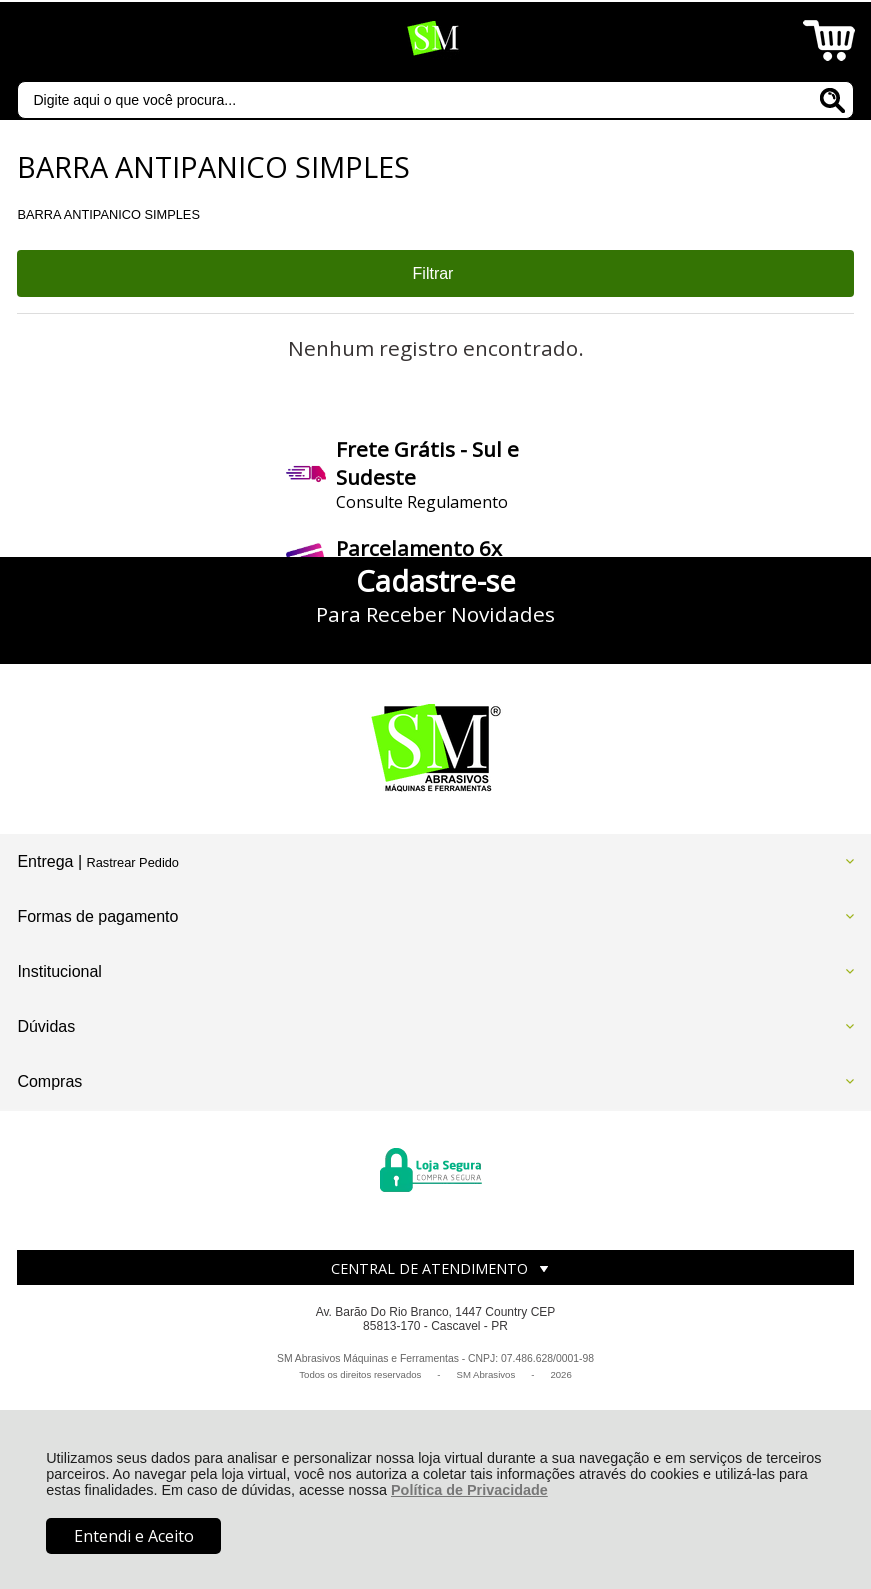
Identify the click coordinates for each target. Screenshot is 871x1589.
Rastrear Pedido (133, 862)
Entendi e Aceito (134, 1536)
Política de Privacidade (469, 1490)
